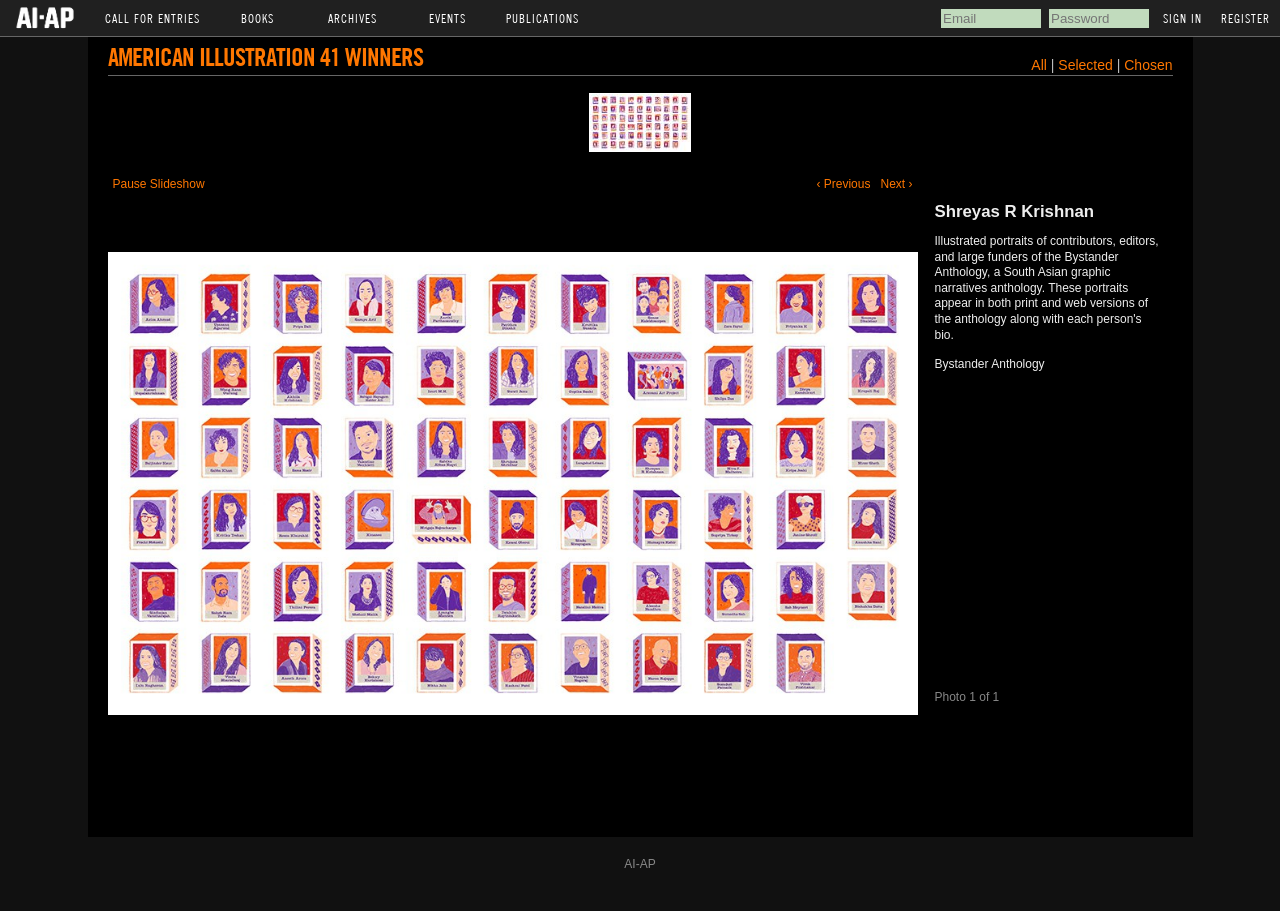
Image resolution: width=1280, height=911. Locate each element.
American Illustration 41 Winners (265, 56)
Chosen (1148, 65)
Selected (1087, 65)
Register (1245, 18)
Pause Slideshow (159, 184)
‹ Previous (843, 184)
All (1039, 65)
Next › (896, 184)
